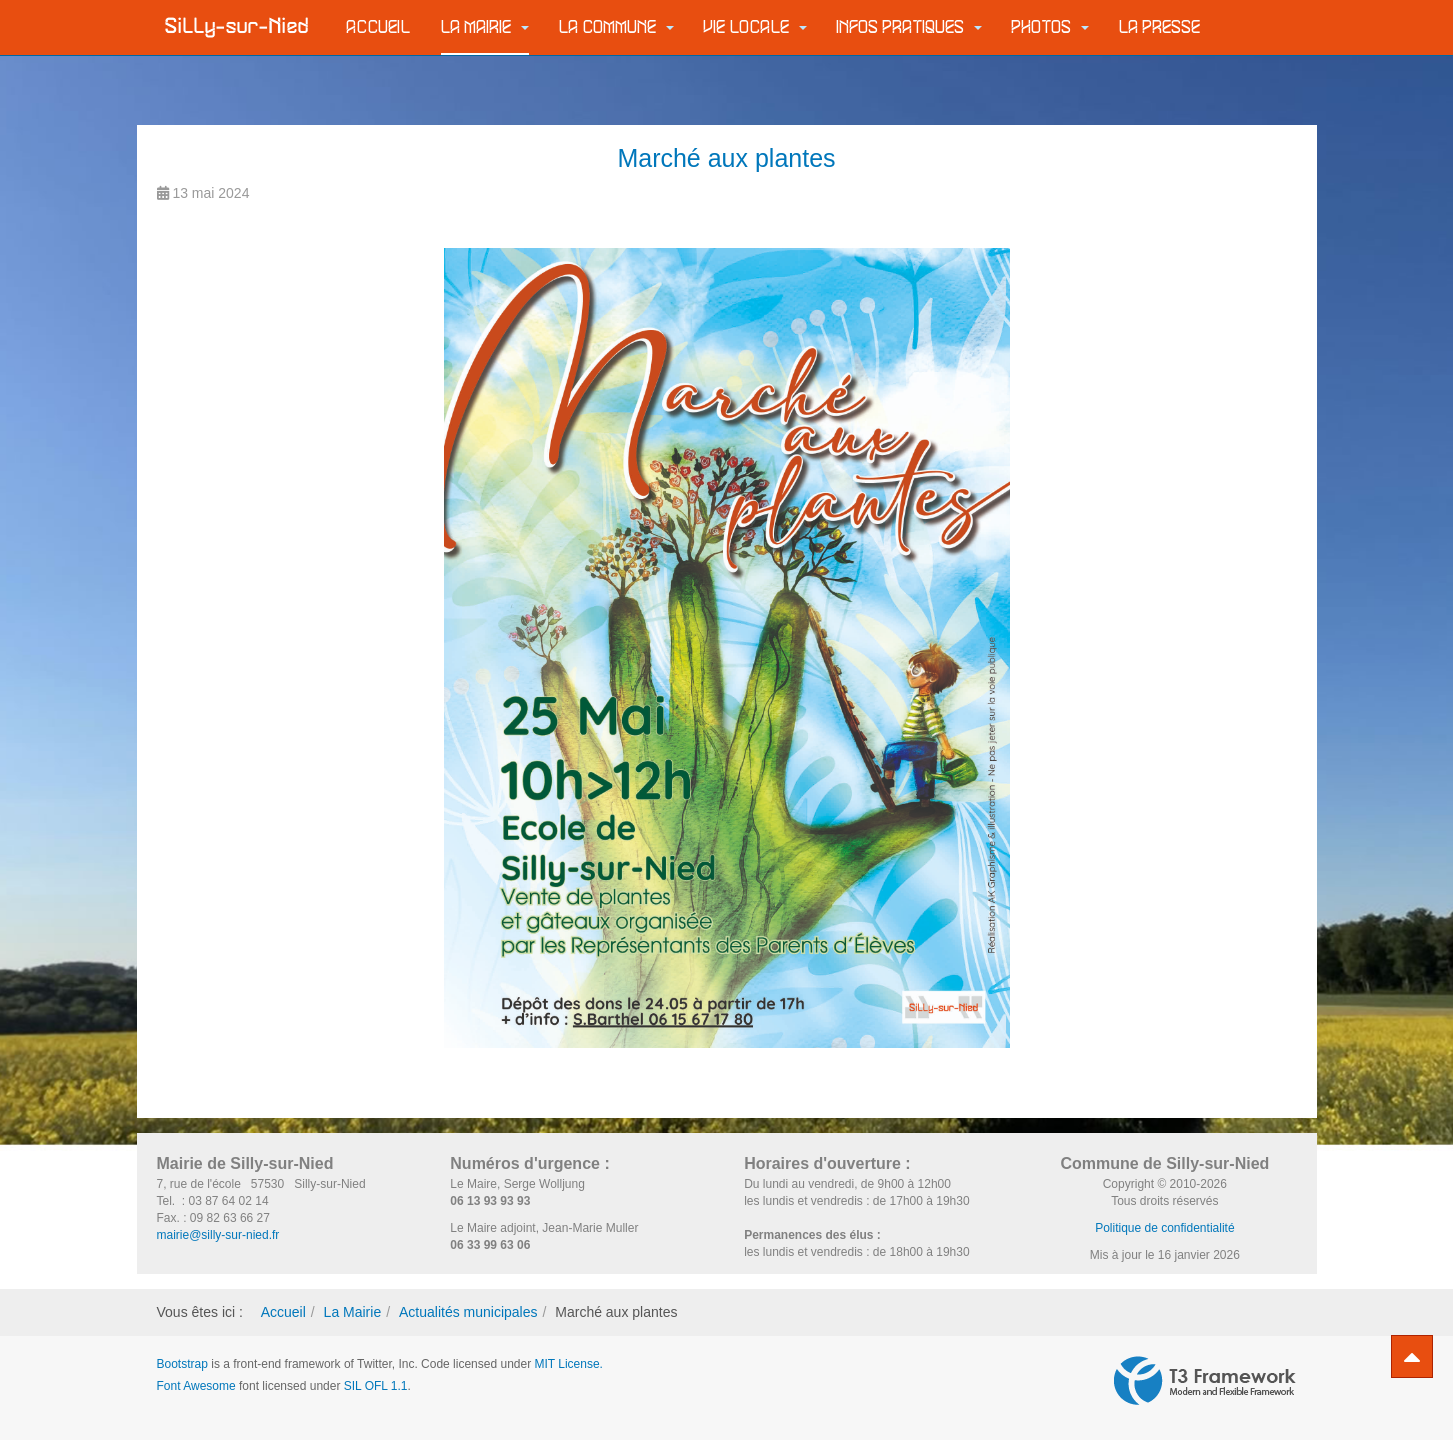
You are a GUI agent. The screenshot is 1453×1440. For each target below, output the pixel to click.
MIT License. (568, 1364)
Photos (1050, 27)
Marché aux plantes (726, 158)
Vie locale (755, 27)
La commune (616, 27)
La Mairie (485, 27)
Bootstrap (182, 1364)
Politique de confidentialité (1164, 1228)
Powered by (1205, 1381)
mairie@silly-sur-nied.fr (218, 1235)
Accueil (379, 27)
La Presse (1160, 27)
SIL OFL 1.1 (376, 1386)
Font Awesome (196, 1386)
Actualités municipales (468, 1312)
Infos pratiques (909, 27)
